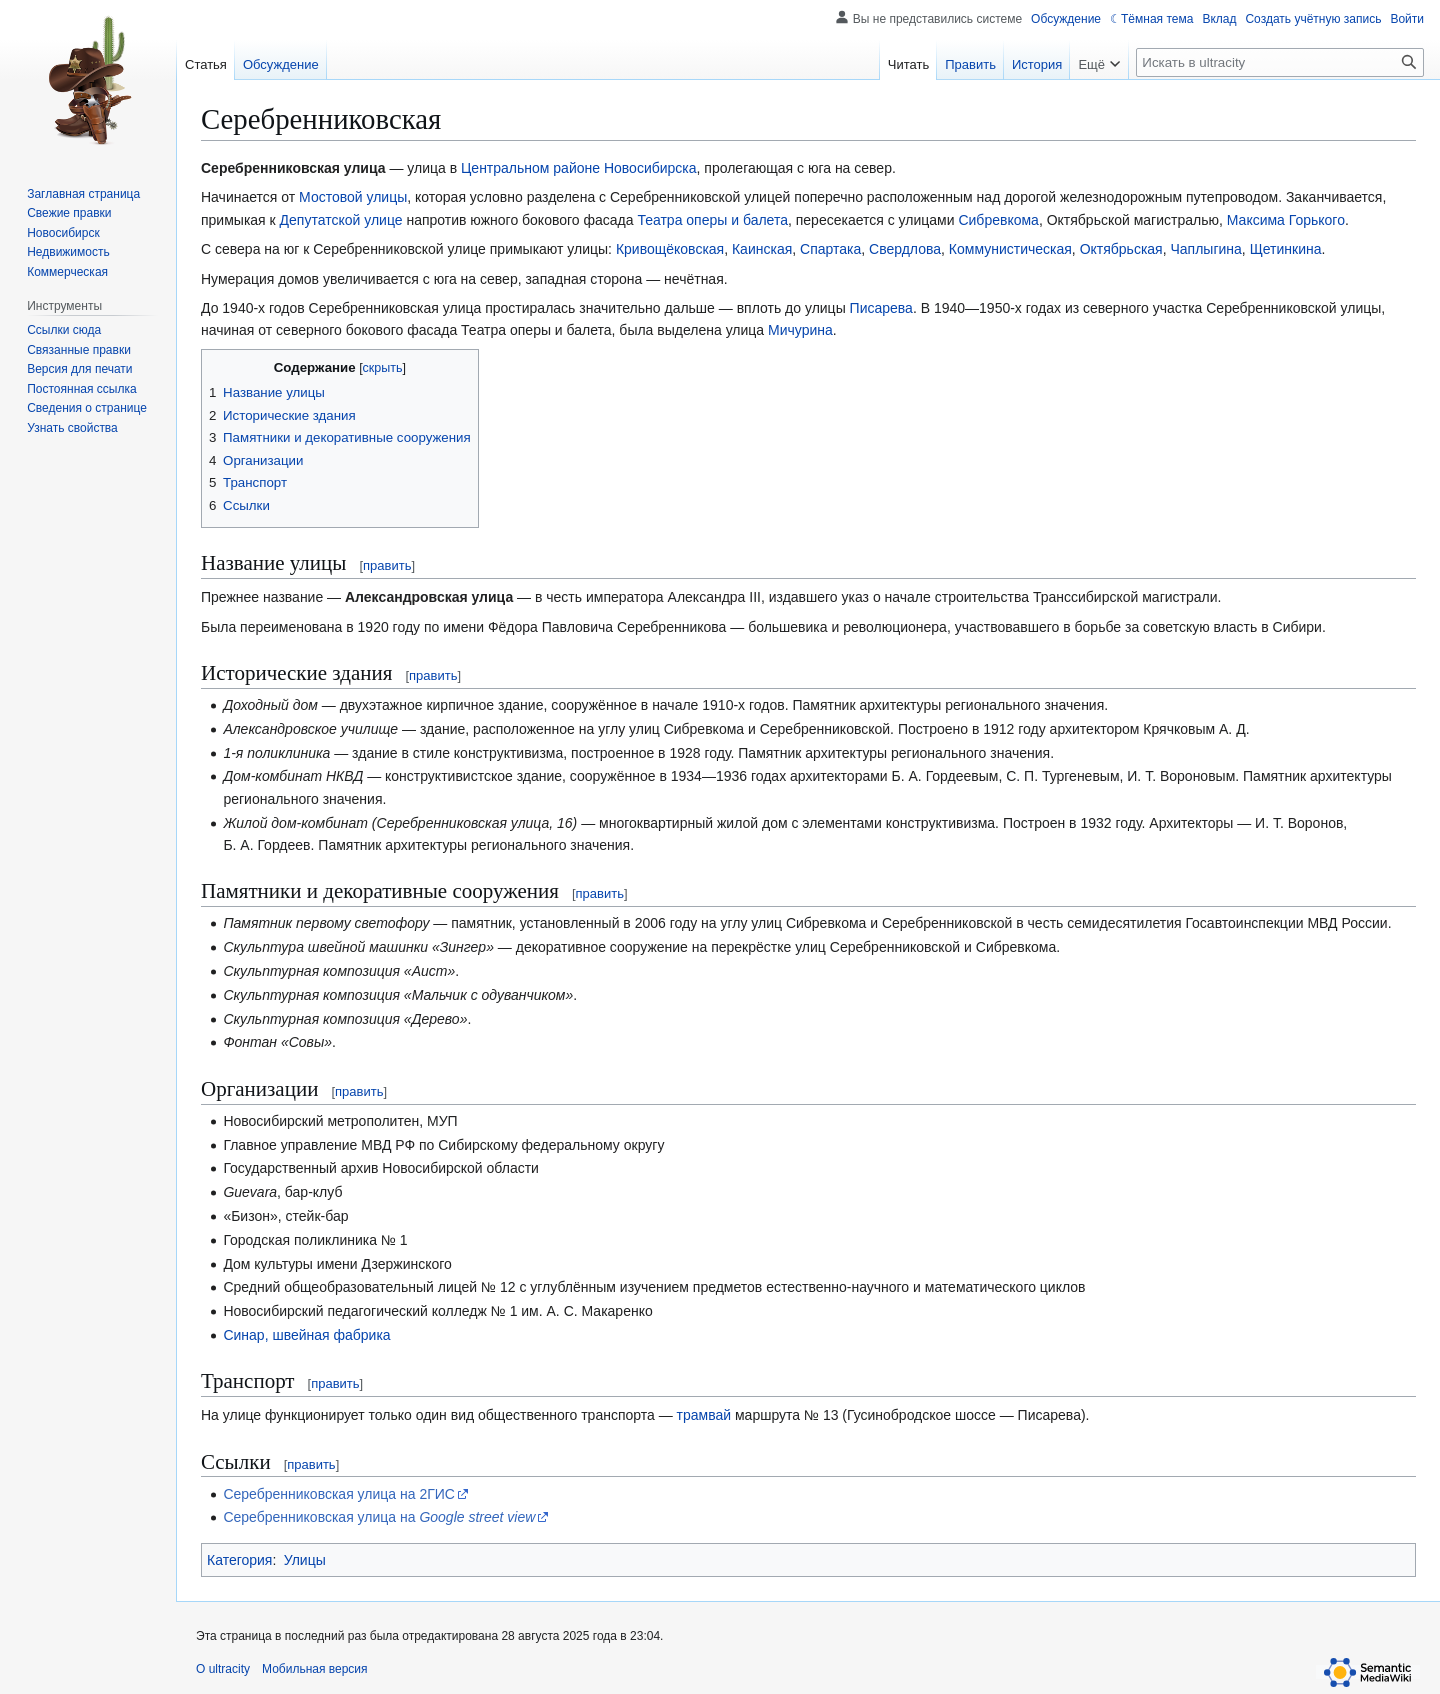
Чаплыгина (1205, 249)
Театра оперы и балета (712, 220)
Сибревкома (998, 220)
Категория (239, 1560)
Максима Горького (1286, 220)
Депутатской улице (341, 220)
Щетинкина (1286, 249)
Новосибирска (650, 168)
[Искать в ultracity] (1280, 62)
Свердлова (905, 249)
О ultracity (223, 1669)
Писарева (881, 308)
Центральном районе (530, 168)
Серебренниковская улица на (379, 1517)
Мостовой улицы (353, 197)
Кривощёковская (670, 249)
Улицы (305, 1560)
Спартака (830, 249)
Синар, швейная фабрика (306, 1335)
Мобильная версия (315, 1669)
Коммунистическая (1010, 249)
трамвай (704, 1415)
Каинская (762, 249)
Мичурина (800, 330)
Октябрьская (1121, 249)
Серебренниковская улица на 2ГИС (339, 1494)
